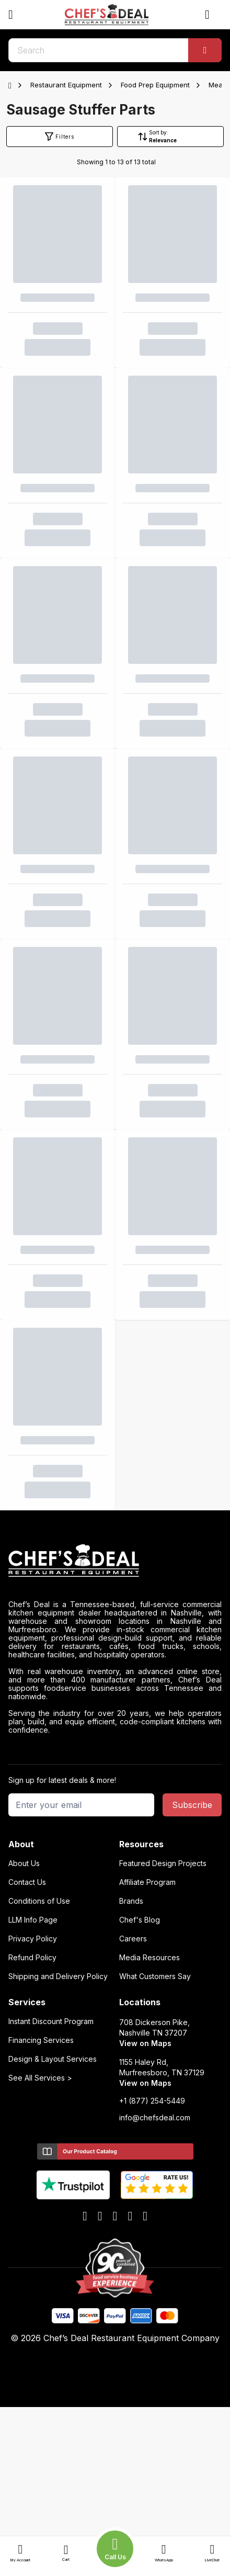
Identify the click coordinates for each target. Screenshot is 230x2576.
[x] (115, 2216)
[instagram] (145, 2216)
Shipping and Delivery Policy (58, 1976)
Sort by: (158, 132)
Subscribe (192, 1805)
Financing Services (41, 2040)
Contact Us (27, 1882)
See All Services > (40, 2078)
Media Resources (149, 1957)
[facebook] (85, 2216)
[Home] (12, 85)
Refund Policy (32, 1957)
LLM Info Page (33, 1920)
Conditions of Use (39, 1901)
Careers (133, 1939)
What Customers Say (155, 1976)
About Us (24, 1863)
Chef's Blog (139, 1920)
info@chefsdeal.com (154, 2118)
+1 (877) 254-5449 (152, 2101)
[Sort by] (177, 140)
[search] (115, 50)
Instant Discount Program (51, 2021)
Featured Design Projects (162, 1863)
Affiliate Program (147, 1882)
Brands (131, 1901)
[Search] (205, 50)
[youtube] (100, 2216)
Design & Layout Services (52, 2059)
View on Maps (145, 2043)
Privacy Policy (32, 1939)
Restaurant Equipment (66, 85)
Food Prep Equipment (155, 85)
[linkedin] (130, 2216)
